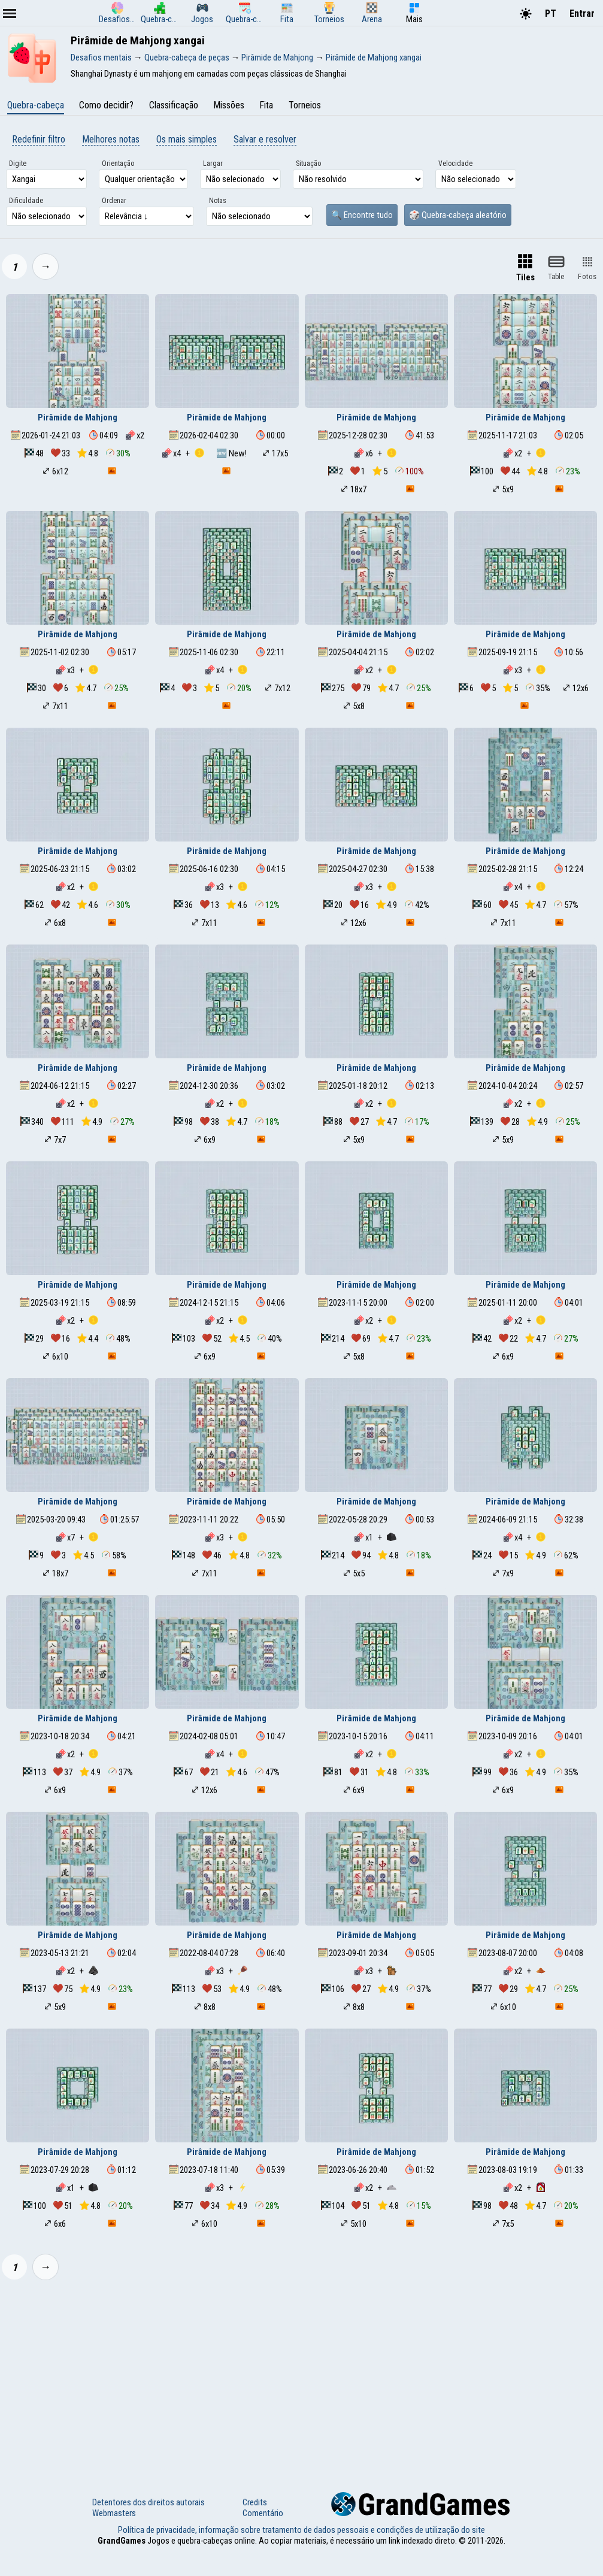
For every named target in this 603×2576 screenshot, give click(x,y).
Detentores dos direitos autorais (148, 2502)
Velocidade (455, 163)
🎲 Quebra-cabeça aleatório (458, 215)
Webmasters (114, 2513)
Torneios (305, 105)
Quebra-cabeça (35, 105)
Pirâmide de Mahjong (77, 417)
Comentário (263, 2513)
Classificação (173, 105)
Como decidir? (106, 105)
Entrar (582, 13)
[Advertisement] (301, 2378)
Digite (17, 163)
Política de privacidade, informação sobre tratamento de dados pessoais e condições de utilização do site (301, 2529)
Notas (217, 200)
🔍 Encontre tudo (362, 215)
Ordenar (114, 200)
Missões (228, 105)
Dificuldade (26, 200)
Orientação (118, 163)
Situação (308, 163)
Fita (266, 105)
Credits (255, 2502)
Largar (213, 163)
